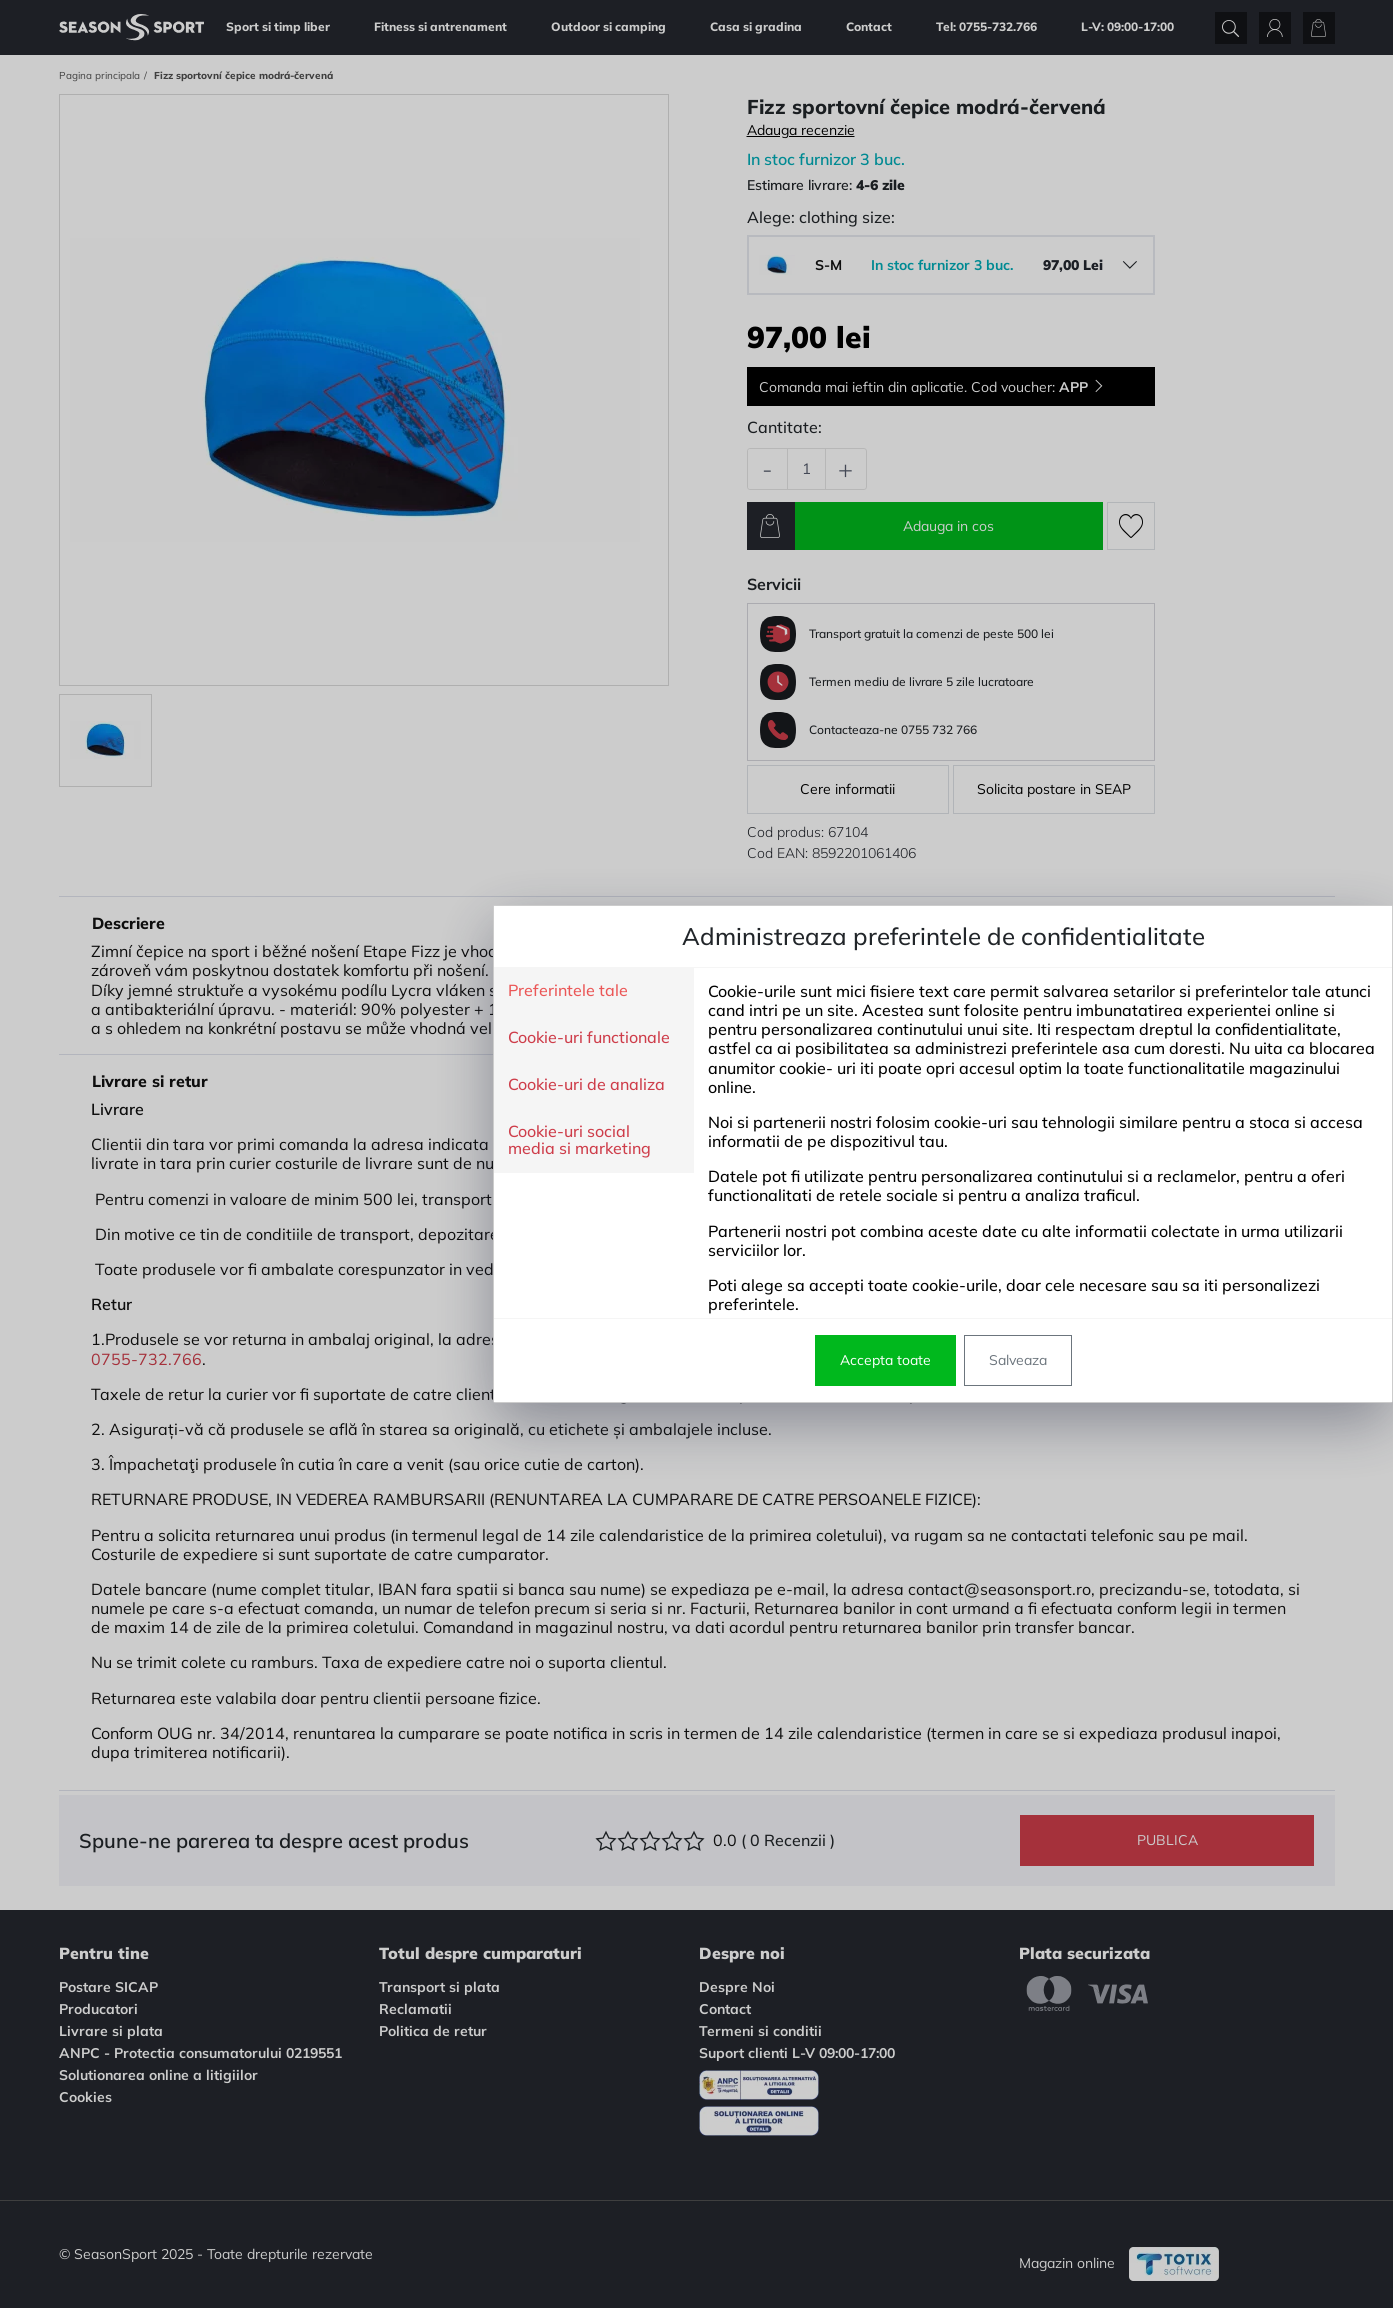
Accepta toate (638, 1360)
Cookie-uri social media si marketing (332, 1140)
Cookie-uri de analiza (339, 1085)
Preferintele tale (321, 991)
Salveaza (771, 1360)
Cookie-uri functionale (342, 1038)
